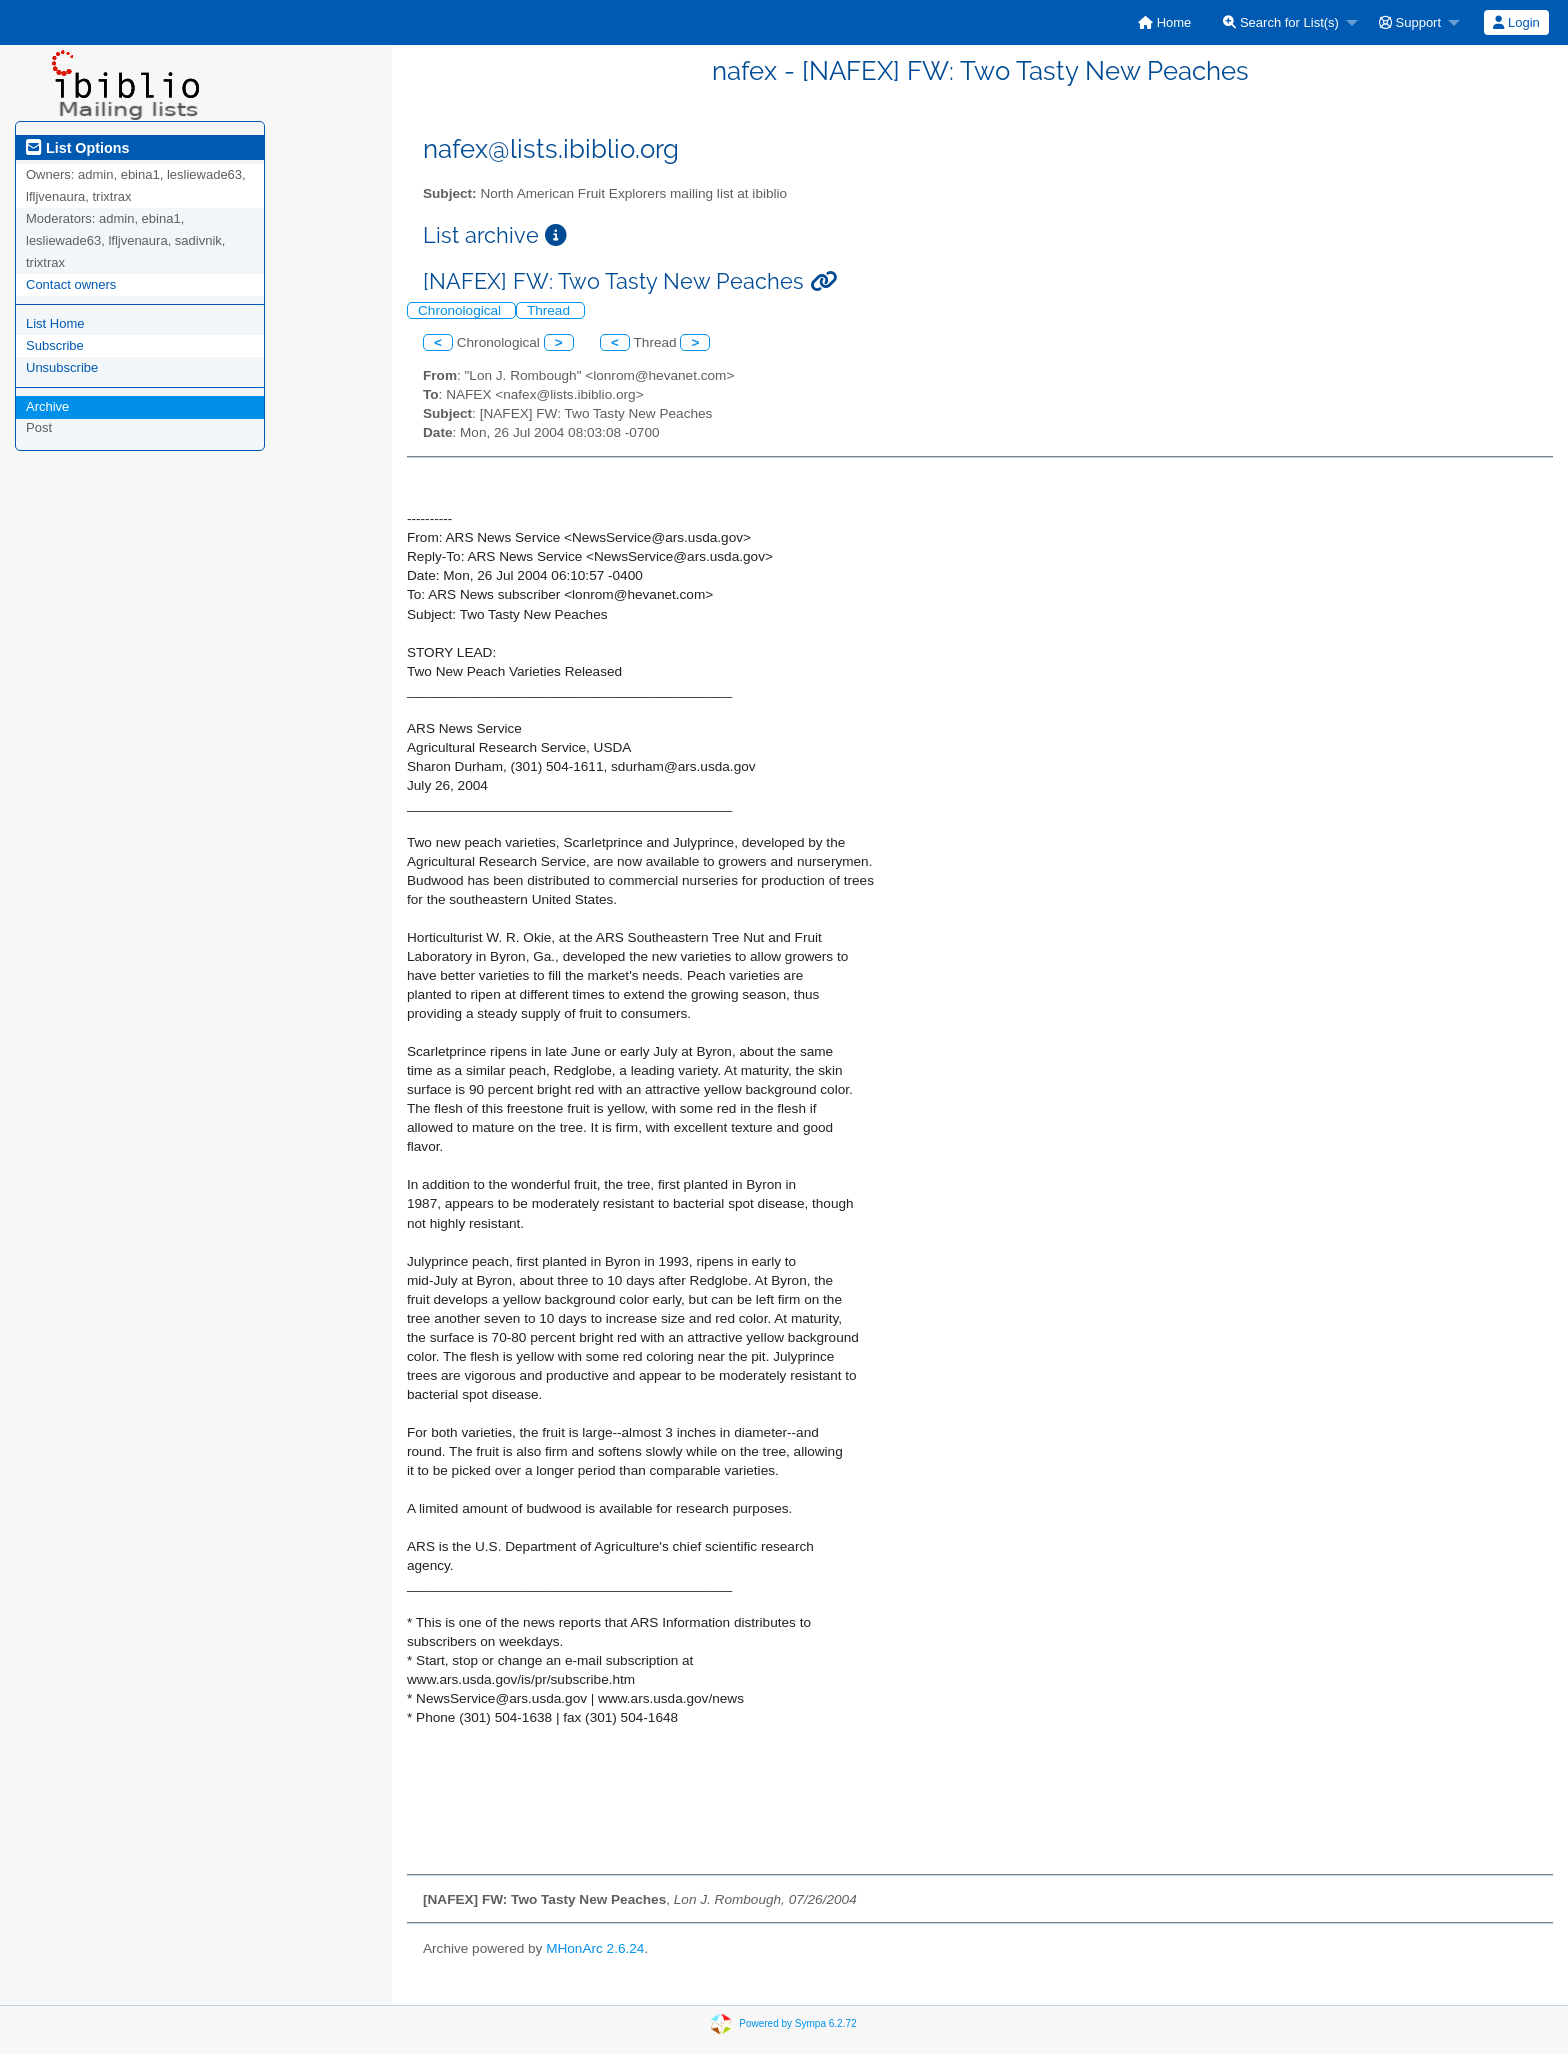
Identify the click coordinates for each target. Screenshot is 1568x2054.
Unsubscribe (62, 367)
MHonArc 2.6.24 (595, 1948)
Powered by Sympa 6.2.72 (797, 2023)
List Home (55, 323)
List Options (77, 148)
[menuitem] (1164, 22)
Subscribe (55, 345)
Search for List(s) (1281, 22)
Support (1410, 22)
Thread (550, 310)
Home (1164, 22)
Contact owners (71, 284)
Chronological (461, 310)
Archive (47, 406)
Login (1516, 22)
